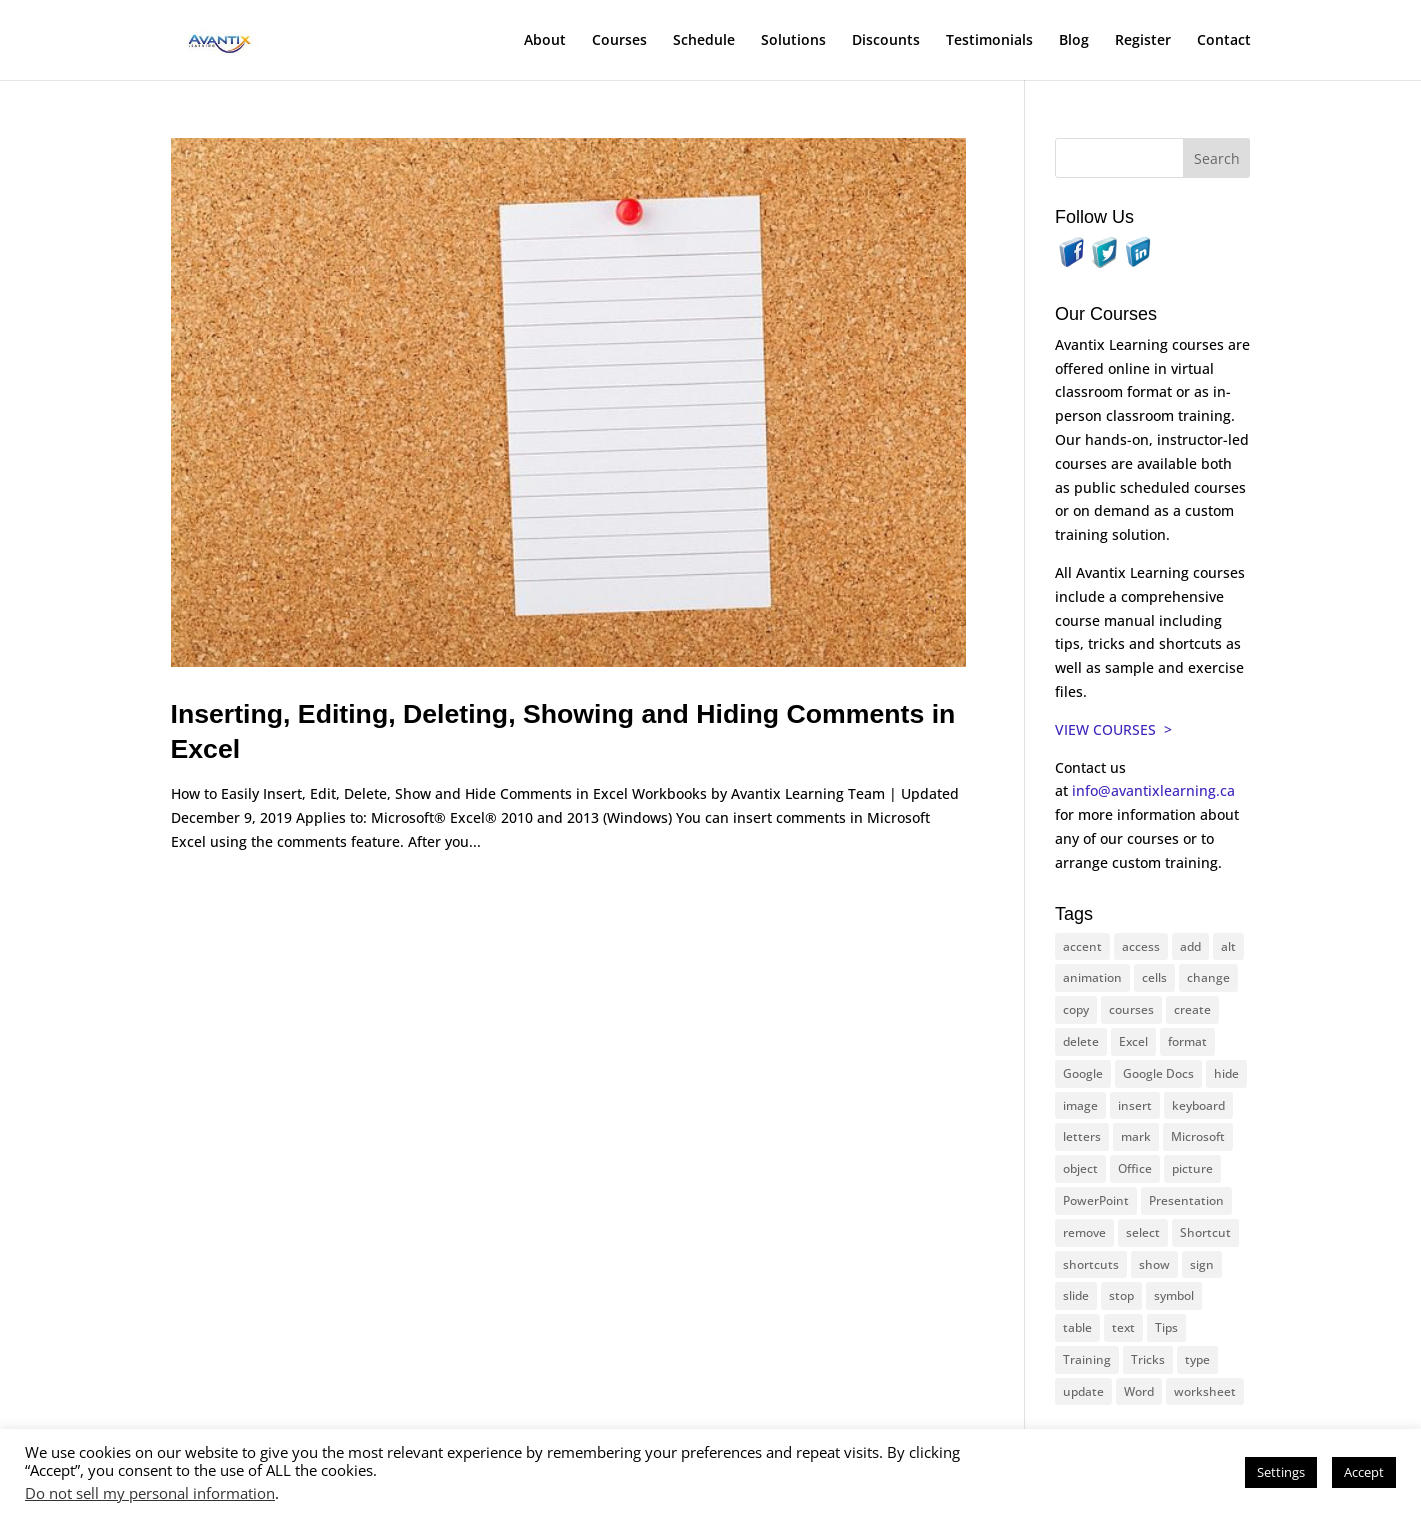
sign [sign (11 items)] (1202, 1264)
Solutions (793, 41)
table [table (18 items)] (1077, 1327)
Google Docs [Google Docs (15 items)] (1158, 1073)
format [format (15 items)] (1187, 1041)
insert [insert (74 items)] (1135, 1105)
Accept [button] (1364, 1472)
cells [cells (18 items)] (1154, 977)
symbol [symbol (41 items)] (1174, 1295)
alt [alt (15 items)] (1228, 946)
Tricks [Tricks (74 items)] (1148, 1359)
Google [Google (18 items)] (1083, 1073)
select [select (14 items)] (1143, 1232)
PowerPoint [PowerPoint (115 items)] (1096, 1200)
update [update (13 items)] (1083, 1391)
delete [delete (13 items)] (1081, 1041)
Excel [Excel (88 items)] (1133, 1041)
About (545, 41)
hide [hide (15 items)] (1226, 1073)
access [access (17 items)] (1141, 946)
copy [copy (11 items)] (1076, 1009)
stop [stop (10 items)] (1121, 1295)
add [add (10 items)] (1190, 946)
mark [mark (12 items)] (1136, 1136)
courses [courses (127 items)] (1131, 1009)
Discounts (886, 41)
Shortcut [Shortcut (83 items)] (1205, 1232)
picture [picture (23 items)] (1192, 1168)
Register (1143, 41)
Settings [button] (1281, 1472)
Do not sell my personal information (150, 1493)
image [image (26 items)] (1080, 1105)
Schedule (704, 41)
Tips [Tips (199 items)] (1166, 1327)
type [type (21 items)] (1197, 1359)
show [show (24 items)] (1154, 1264)
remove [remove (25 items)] (1084, 1232)
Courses (619, 41)
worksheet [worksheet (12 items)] (1205, 1391)
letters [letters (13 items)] (1082, 1136)
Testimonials (989, 41)
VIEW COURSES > (1113, 729)
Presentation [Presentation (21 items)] (1186, 1200)
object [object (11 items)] (1080, 1168)
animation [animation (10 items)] (1092, 977)
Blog (1074, 41)
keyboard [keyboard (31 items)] (1198, 1105)
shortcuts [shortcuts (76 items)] (1091, 1264)
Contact (1224, 41)
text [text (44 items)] (1123, 1327)
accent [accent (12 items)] (1082, 946)
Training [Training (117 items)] (1087, 1359)
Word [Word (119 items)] (1139, 1391)
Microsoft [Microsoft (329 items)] (1198, 1136)
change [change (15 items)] (1208, 977)
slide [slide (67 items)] (1076, 1295)
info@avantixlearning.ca (1155, 790)
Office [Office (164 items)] (1135, 1168)
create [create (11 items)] (1192, 1009)
